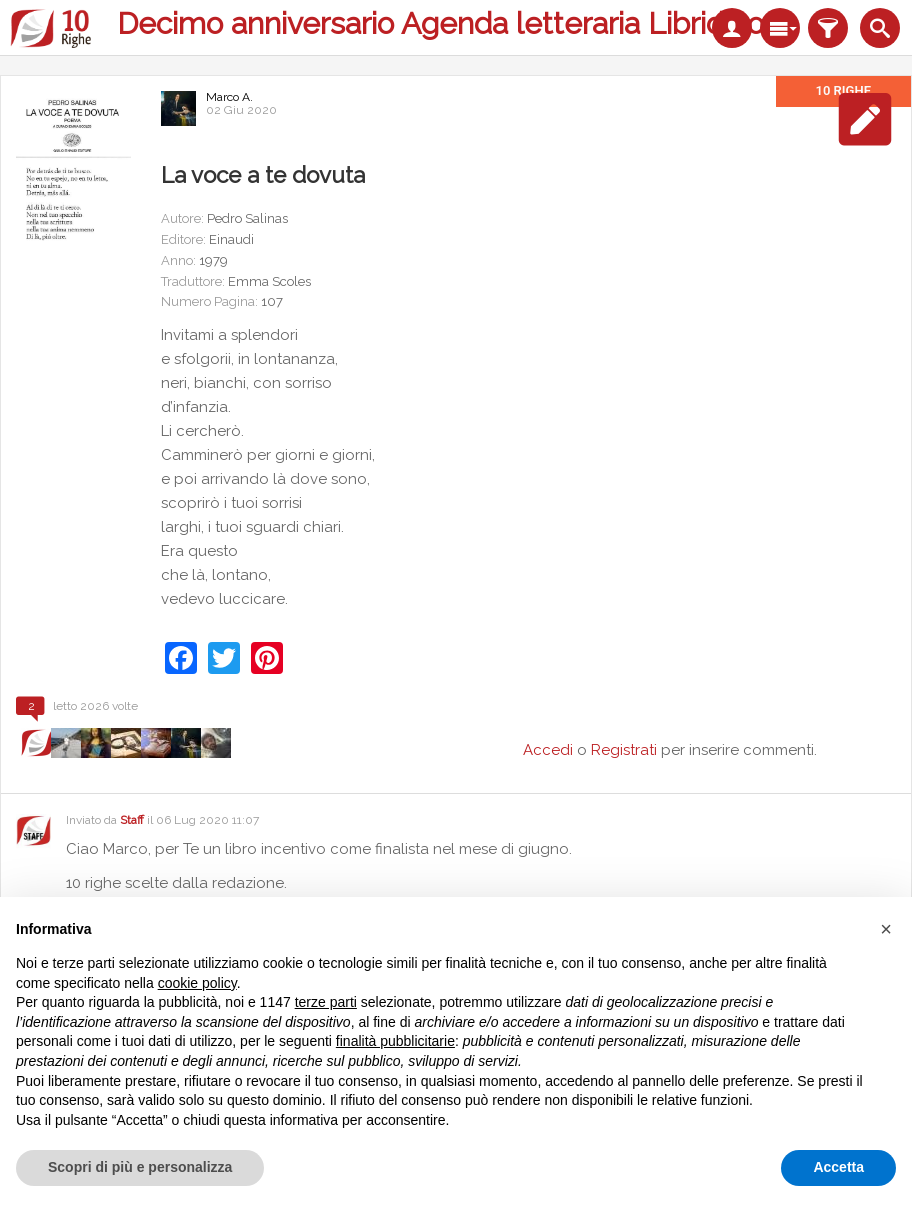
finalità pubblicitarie (395, 1041)
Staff (132, 820)
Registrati (624, 750)
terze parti (326, 1002)
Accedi (548, 750)
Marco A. (229, 97)
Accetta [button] (838, 1167)
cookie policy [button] (197, 983)
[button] (886, 929)
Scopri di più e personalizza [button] (140, 1167)
